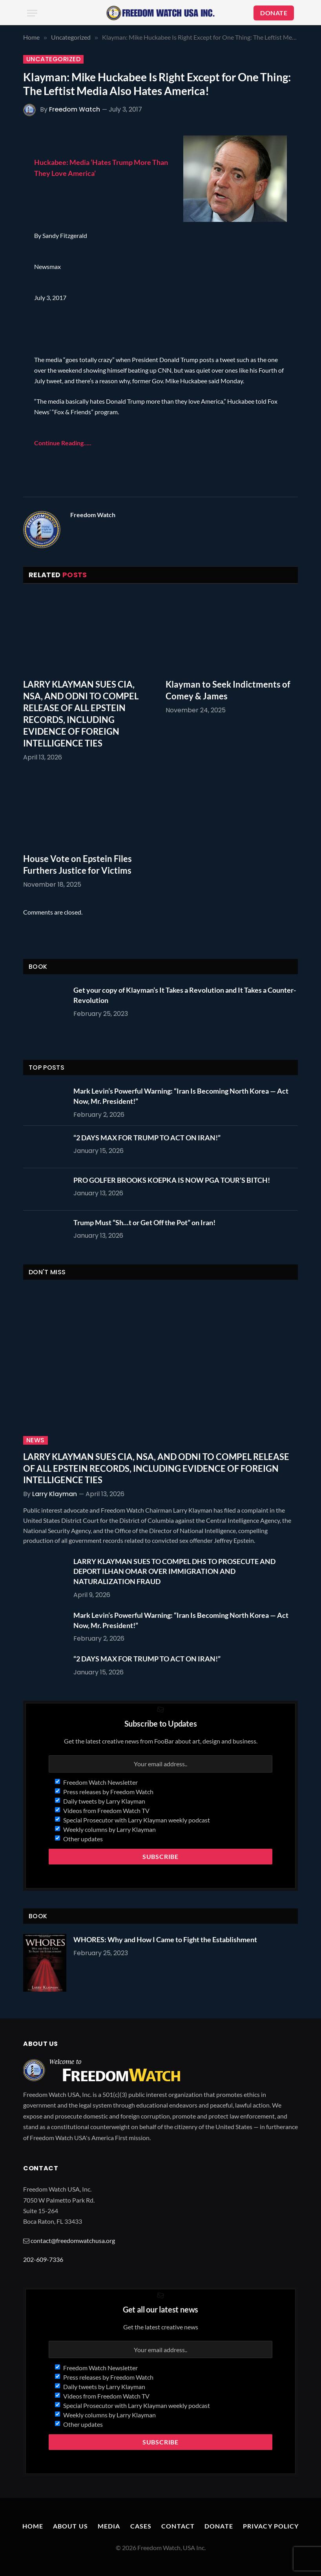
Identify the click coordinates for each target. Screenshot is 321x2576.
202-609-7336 (43, 2259)
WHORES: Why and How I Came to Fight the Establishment (165, 1939)
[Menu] (32, 13)
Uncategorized (53, 59)
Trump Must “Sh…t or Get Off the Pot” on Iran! (144, 1222)
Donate (218, 2526)
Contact (178, 2526)
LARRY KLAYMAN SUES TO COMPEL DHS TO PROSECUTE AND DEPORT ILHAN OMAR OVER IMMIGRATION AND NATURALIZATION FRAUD (174, 1571)
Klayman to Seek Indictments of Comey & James (228, 690)
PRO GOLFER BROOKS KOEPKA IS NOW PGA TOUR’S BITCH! (171, 1180)
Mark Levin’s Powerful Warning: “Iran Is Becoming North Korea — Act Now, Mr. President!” (180, 1096)
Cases (141, 2526)
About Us (70, 2526)
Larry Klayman (54, 1493)
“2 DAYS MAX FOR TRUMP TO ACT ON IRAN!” (147, 1137)
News (35, 1440)
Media (109, 2526)
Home (32, 2526)
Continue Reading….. (62, 442)
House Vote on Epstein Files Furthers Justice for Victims (77, 864)
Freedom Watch (74, 109)
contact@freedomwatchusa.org (73, 2240)
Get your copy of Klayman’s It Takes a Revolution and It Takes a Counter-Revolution (184, 995)
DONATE (273, 12)
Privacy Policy (271, 2526)
